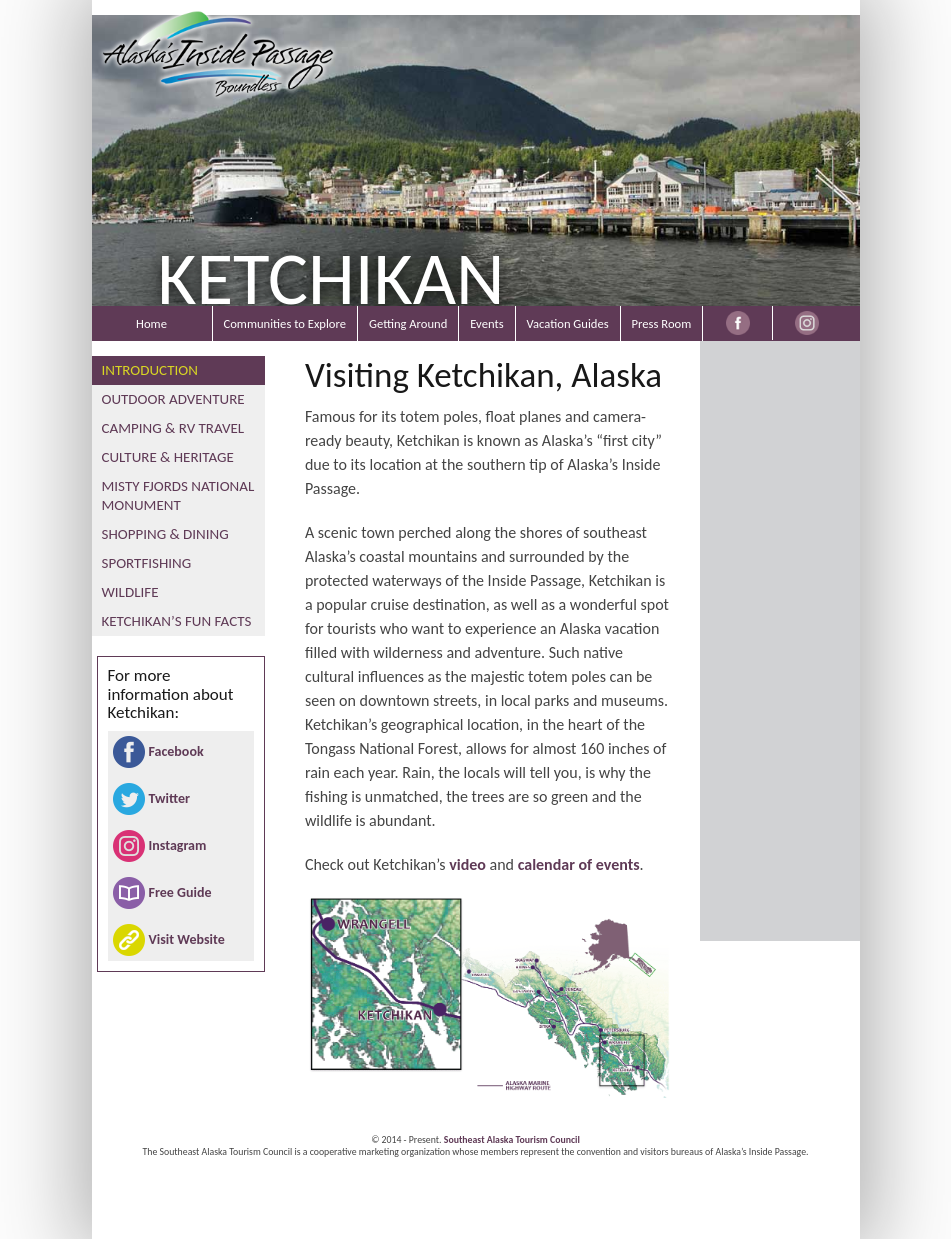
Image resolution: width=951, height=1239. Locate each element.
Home (151, 323)
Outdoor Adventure (173, 399)
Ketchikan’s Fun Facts (177, 621)
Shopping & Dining (165, 534)
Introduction (150, 370)
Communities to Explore (285, 323)
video (467, 864)
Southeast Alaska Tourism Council (512, 1140)
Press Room (662, 323)
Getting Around (408, 323)
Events (486, 323)
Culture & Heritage (168, 457)
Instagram (178, 845)
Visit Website (187, 939)
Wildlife (130, 592)
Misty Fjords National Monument (178, 495)
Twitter (169, 798)
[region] (476, 155)
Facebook (176, 751)
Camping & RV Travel (173, 428)
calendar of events (579, 864)
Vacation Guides (568, 323)
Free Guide (180, 892)
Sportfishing (147, 563)
